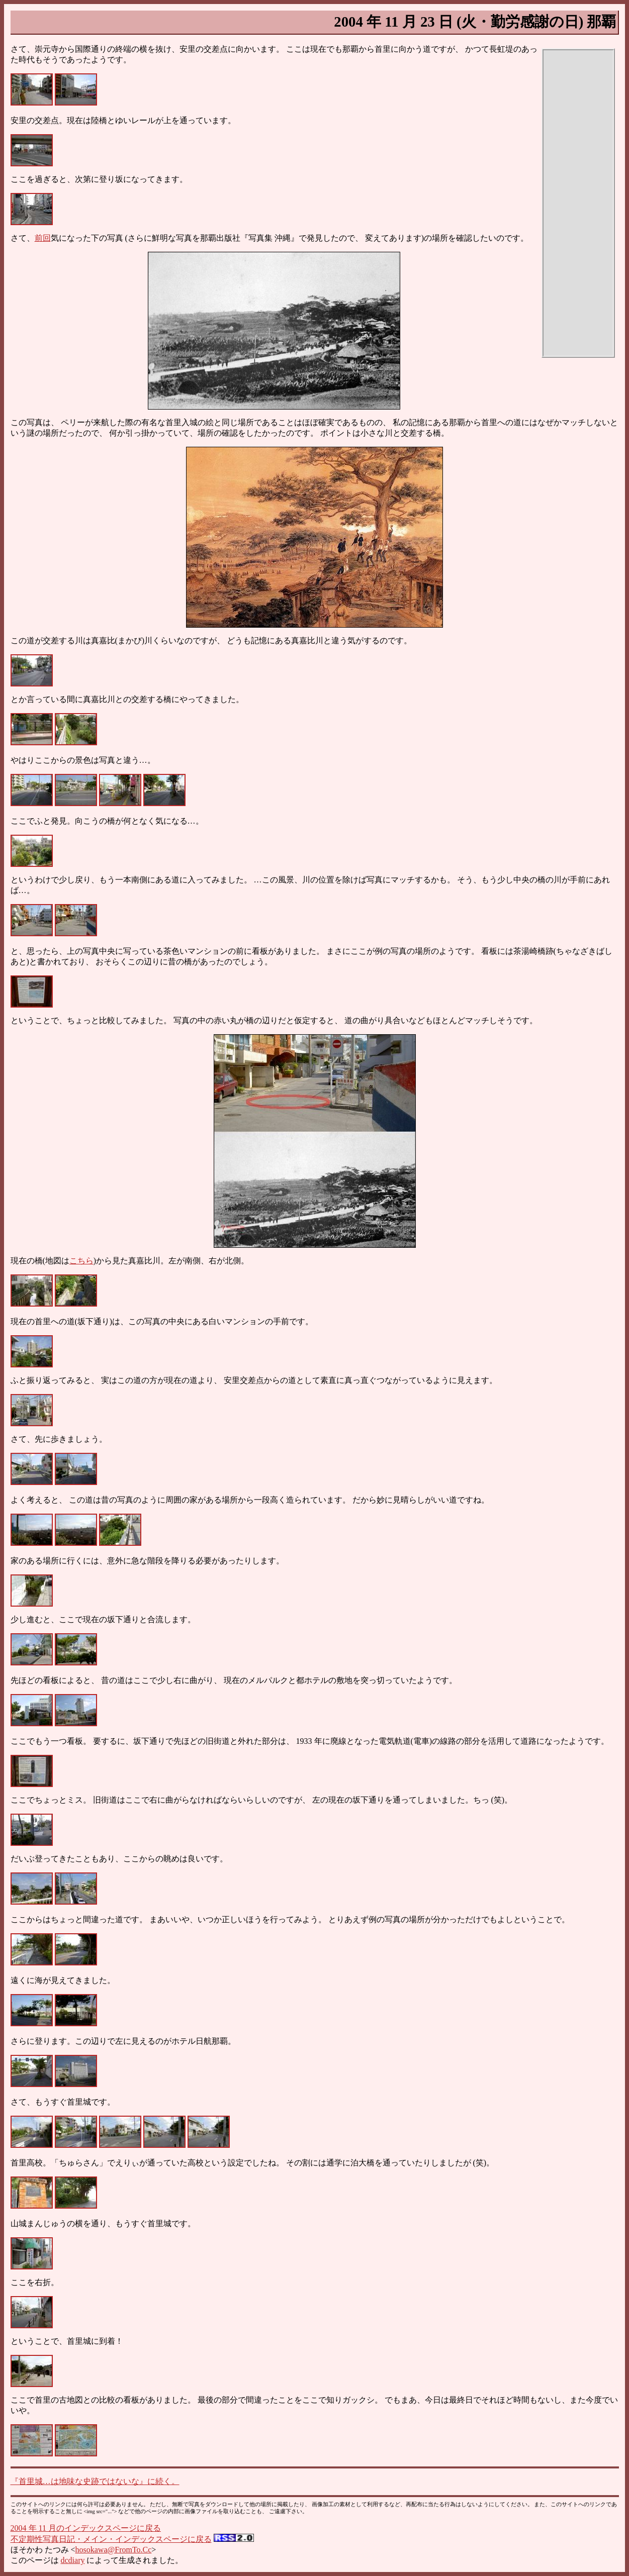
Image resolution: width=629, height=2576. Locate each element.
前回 (43, 238)
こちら (81, 1260)
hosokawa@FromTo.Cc (113, 2549)
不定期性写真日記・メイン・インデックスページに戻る (111, 2539)
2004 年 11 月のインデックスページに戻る (86, 2528)
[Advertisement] (578, 203)
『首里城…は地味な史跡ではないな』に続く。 (95, 2481)
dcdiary (73, 2560)
